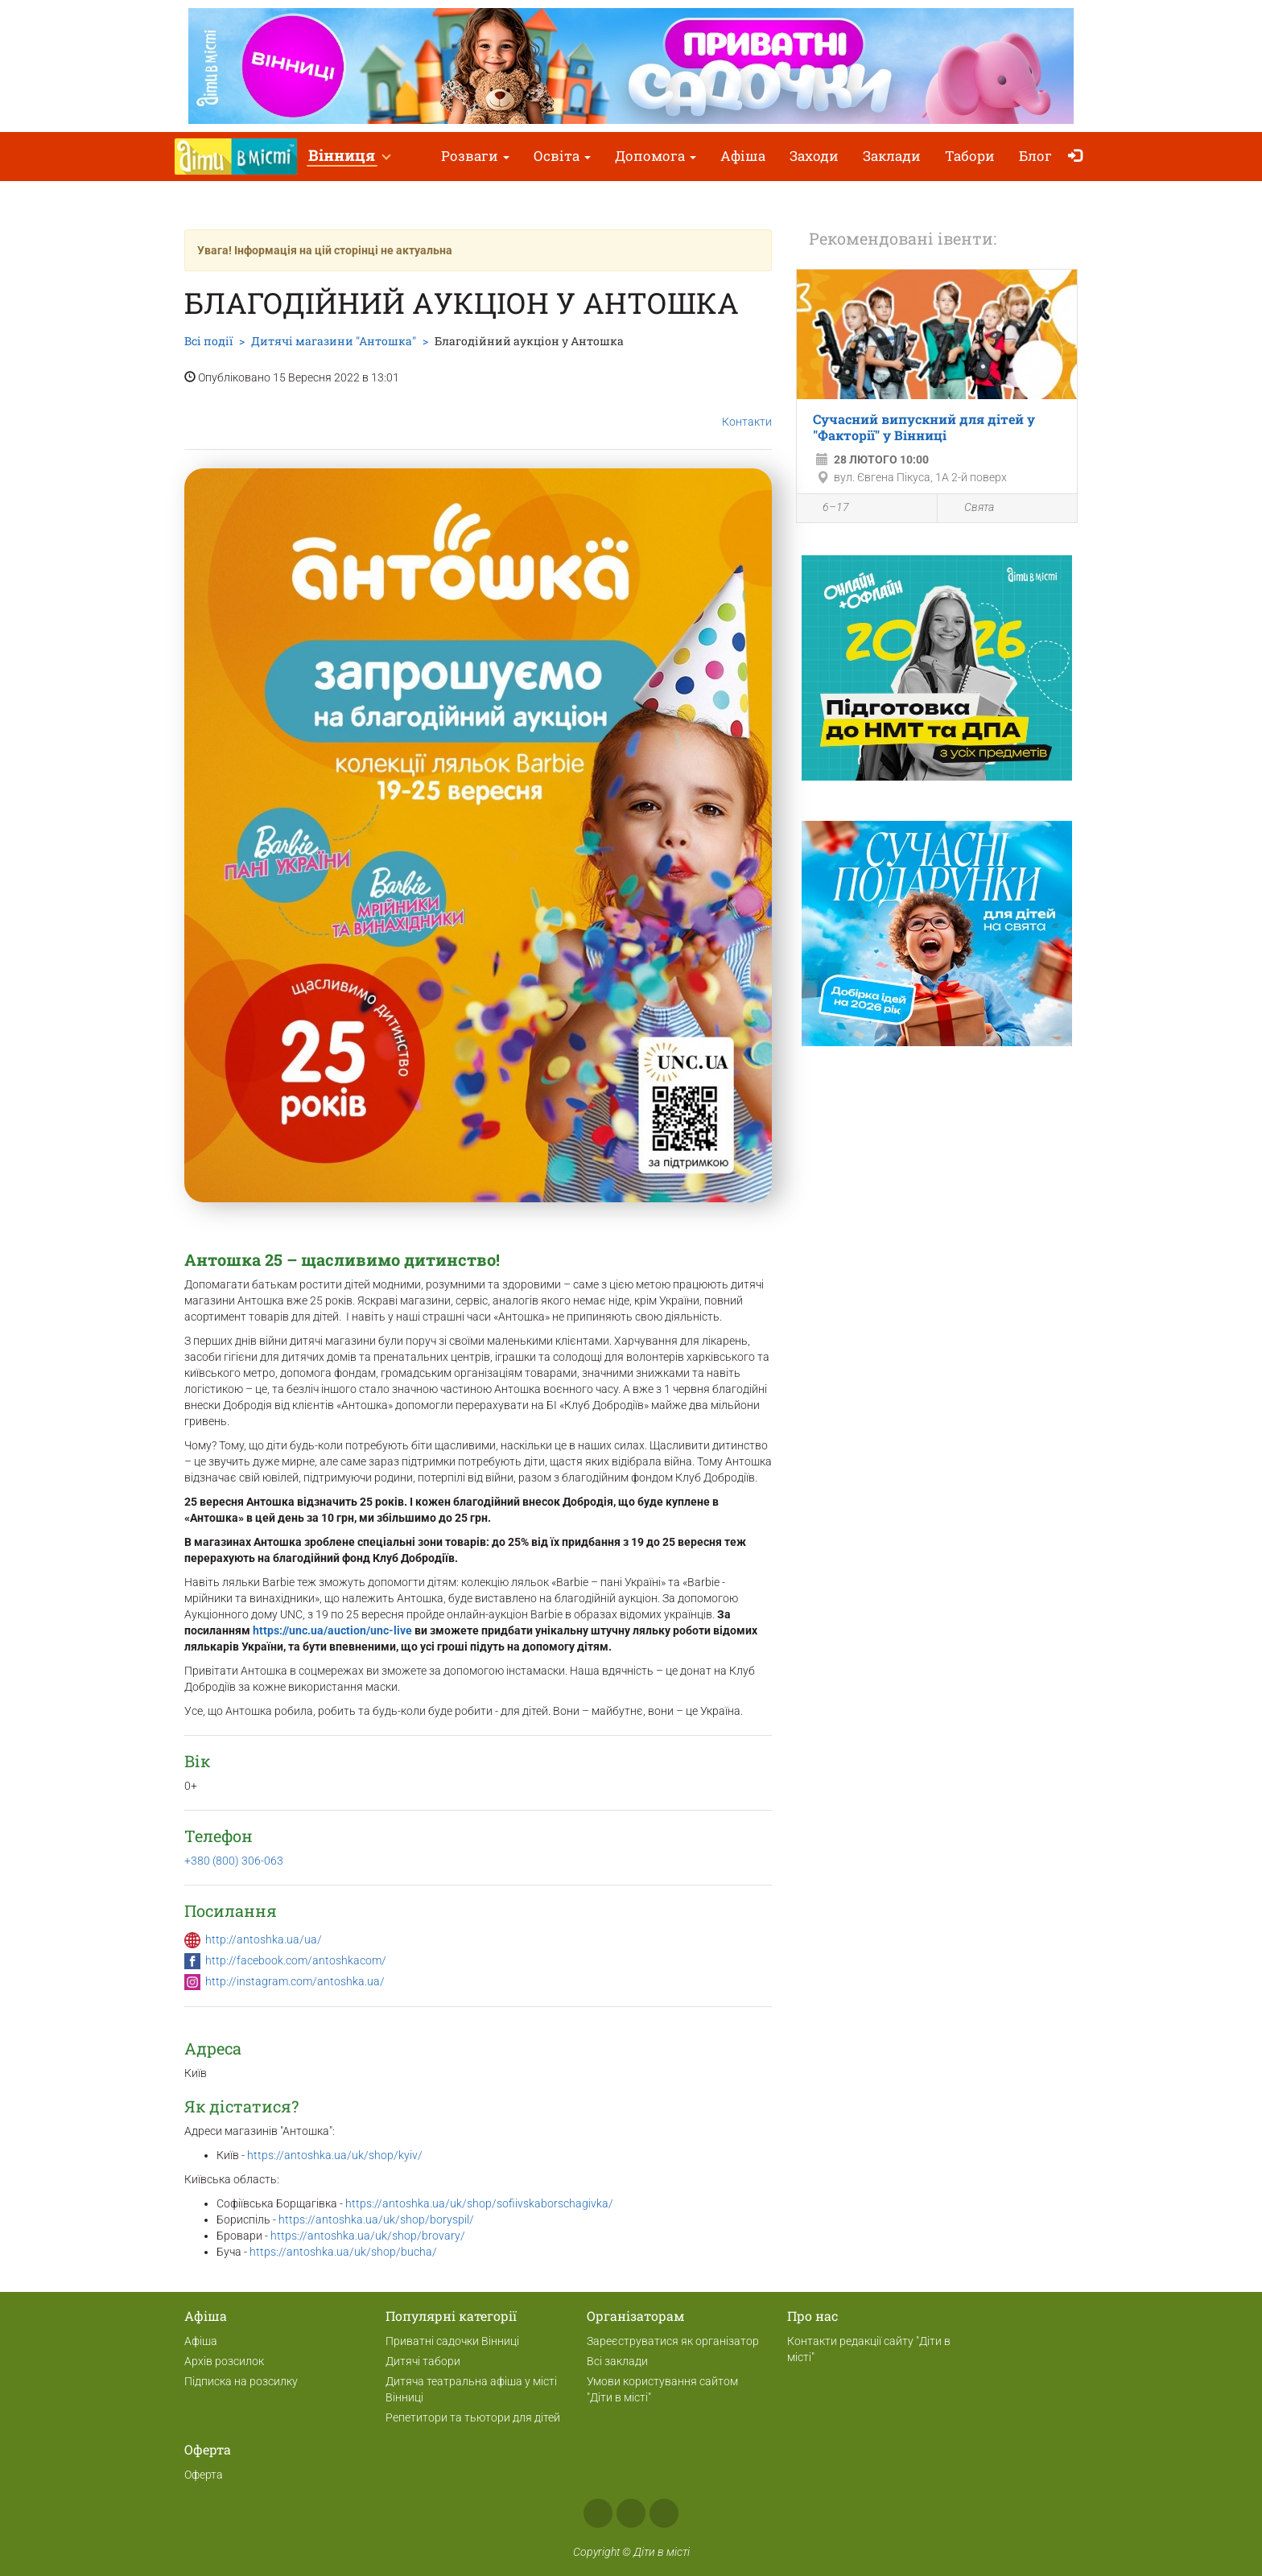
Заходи (814, 155)
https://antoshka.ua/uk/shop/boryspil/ (377, 2219)
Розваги (475, 155)
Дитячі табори (423, 2361)
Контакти (747, 409)
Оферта (203, 2474)
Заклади (892, 155)
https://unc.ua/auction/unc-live (332, 1630)
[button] (349, 156)
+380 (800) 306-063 (233, 1860)
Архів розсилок (224, 2361)
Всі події (208, 340)
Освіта (562, 155)
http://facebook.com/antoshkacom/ (295, 1960)
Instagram (631, 2513)
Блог (1035, 155)
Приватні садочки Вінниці (452, 2341)
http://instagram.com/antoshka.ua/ (295, 1981)
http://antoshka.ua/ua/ (263, 1939)
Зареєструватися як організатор (673, 2341)
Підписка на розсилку (241, 2381)
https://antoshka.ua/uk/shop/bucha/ (343, 2251)
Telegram (664, 2513)
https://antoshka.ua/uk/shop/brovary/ (367, 2235)
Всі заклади (617, 2361)
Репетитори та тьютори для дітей (473, 2417)
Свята (970, 508)
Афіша (742, 155)
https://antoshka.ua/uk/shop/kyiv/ (335, 2155)
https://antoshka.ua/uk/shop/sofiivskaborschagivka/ (479, 2203)
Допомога (655, 155)
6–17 (827, 509)
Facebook (598, 2513)
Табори (970, 155)
